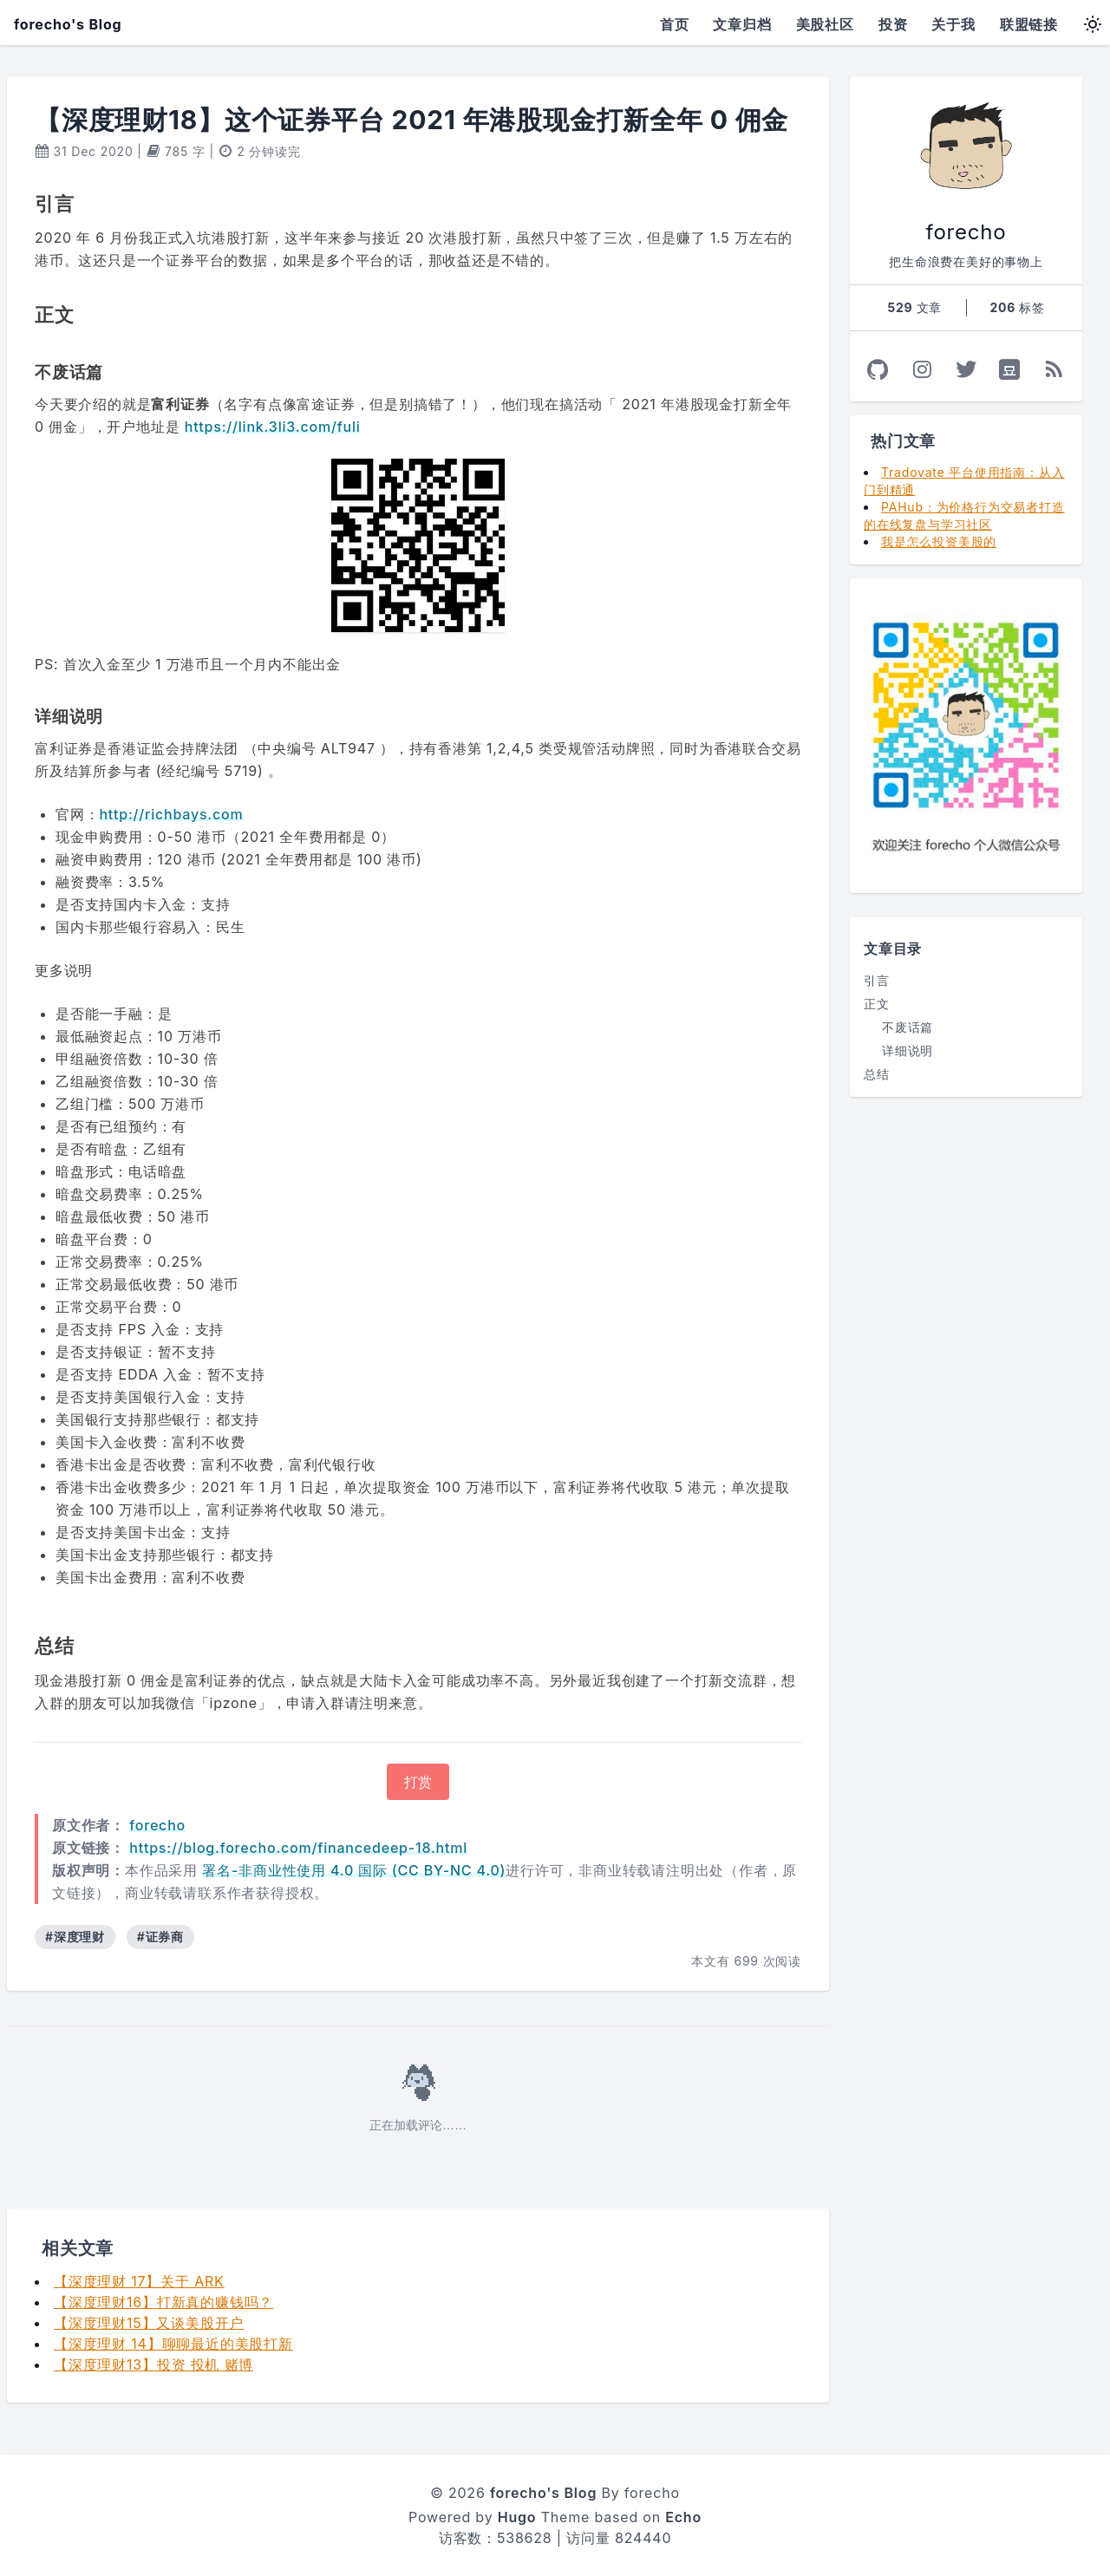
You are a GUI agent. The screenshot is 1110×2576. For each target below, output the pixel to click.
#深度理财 (75, 1936)
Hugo (517, 2517)
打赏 (418, 1781)
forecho (157, 1825)
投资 (893, 24)
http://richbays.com (171, 814)
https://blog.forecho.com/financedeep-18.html (298, 1847)
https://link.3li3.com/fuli (273, 426)
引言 (877, 980)
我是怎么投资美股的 (938, 541)
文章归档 (742, 24)
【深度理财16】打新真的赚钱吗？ (163, 2302)
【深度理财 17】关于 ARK (139, 2281)
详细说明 (907, 1050)
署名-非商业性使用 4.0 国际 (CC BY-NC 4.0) (354, 1870)
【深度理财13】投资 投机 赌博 (153, 2364)
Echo (683, 2517)
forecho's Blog (67, 24)
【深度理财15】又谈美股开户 (149, 2322)
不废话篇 (907, 1027)
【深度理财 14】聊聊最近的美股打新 (173, 2343)
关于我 (953, 24)
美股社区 (825, 24)
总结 (877, 1073)
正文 (877, 1003)
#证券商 (160, 1936)
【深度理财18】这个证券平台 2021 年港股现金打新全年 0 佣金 (411, 119)
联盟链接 (1029, 24)
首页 (674, 24)
